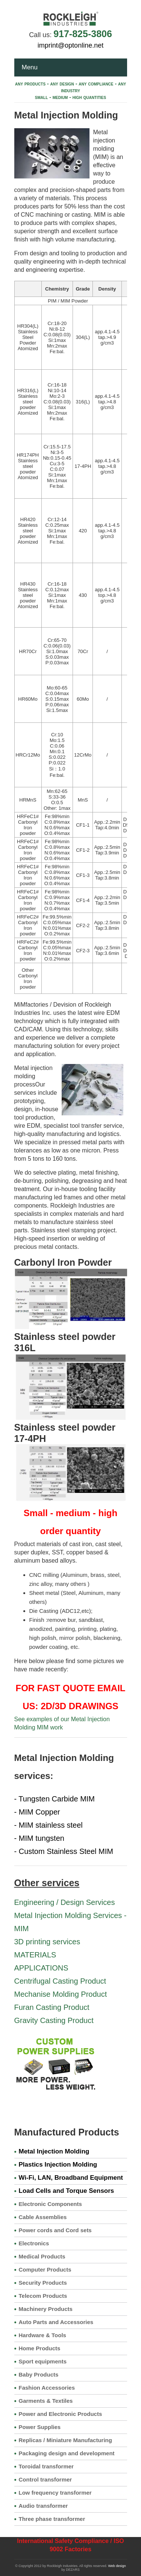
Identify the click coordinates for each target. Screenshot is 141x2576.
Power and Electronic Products (60, 2414)
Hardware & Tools (42, 2335)
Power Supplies (40, 2427)
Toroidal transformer (46, 2466)
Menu (30, 67)
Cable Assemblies (43, 2217)
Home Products (40, 2348)
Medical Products (42, 2256)
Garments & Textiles (46, 2401)
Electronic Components (50, 2204)
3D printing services (47, 1942)
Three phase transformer (52, 2519)
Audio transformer (43, 2506)
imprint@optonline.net (70, 45)
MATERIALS (35, 1955)
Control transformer (45, 2479)
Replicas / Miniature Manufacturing (65, 2440)
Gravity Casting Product (54, 2020)
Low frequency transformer (55, 2492)
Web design (117, 2566)
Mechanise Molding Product (60, 1994)
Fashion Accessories (47, 2387)
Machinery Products (46, 2309)
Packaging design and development (67, 2453)
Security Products (43, 2282)
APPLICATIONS (41, 1968)
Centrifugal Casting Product (60, 1981)
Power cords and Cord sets (55, 2230)
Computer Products (45, 2269)
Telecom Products (43, 2296)
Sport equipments (43, 2361)
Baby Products (39, 2374)
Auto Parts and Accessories (56, 2322)
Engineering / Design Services (64, 1902)
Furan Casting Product (51, 2007)
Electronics (34, 2243)
